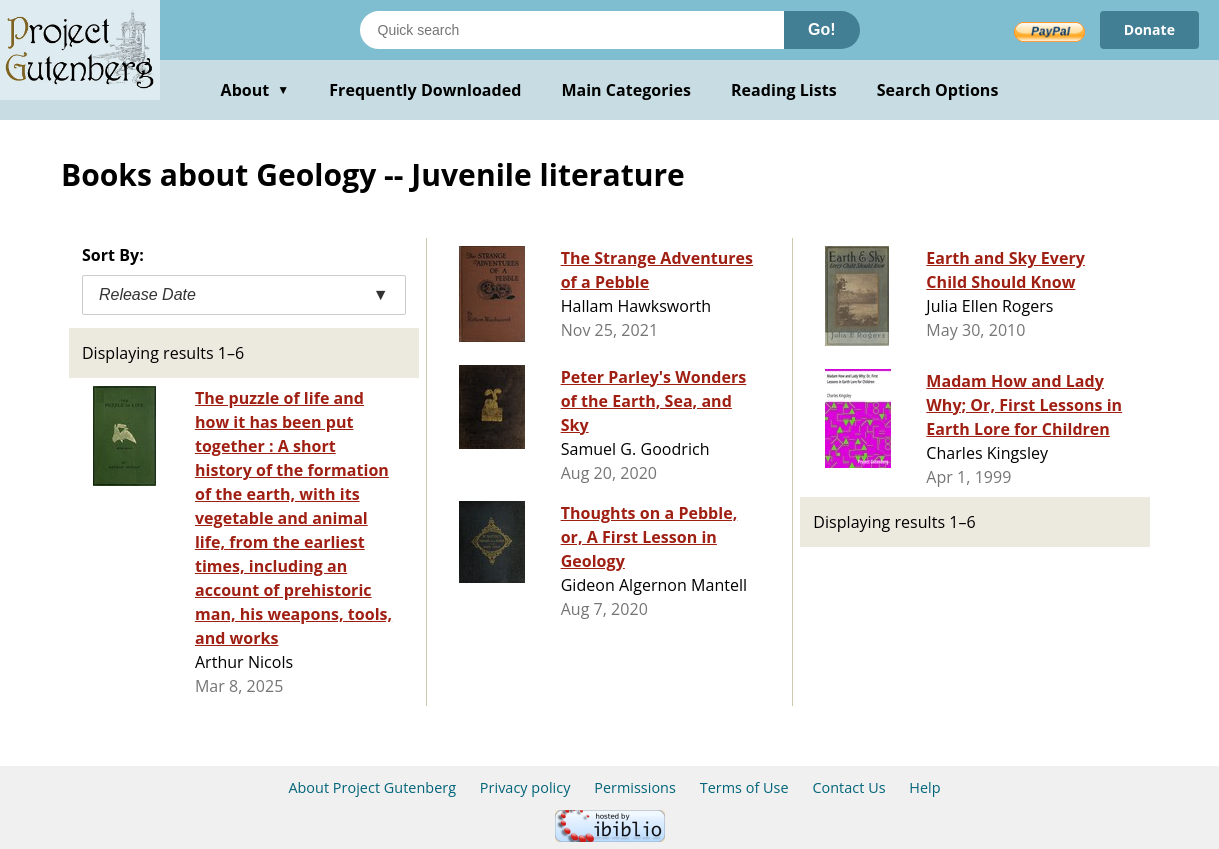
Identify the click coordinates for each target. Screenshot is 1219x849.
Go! (822, 29)
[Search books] (572, 30)
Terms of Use (744, 787)
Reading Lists (784, 90)
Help (924, 787)
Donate (1149, 29)
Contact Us (848, 787)
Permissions (635, 787)
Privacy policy (525, 787)
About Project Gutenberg (372, 787)
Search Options (938, 90)
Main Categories (626, 90)
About (255, 90)
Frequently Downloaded (425, 90)
